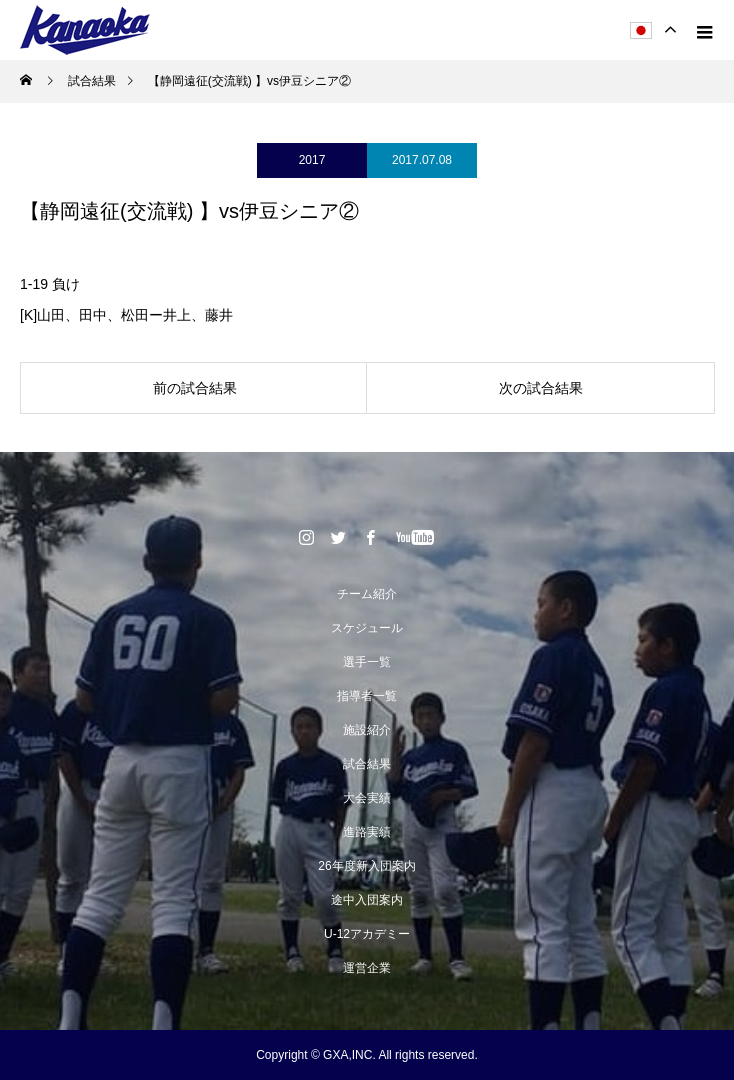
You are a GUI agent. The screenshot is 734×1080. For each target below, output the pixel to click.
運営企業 (367, 968)
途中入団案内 (367, 900)
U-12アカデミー (367, 934)
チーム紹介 (367, 594)
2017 (312, 160)
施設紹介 (367, 730)
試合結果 (367, 764)
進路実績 (367, 832)
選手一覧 (367, 662)
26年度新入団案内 (366, 866)
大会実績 (367, 798)
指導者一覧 (367, 696)
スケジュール (367, 628)
